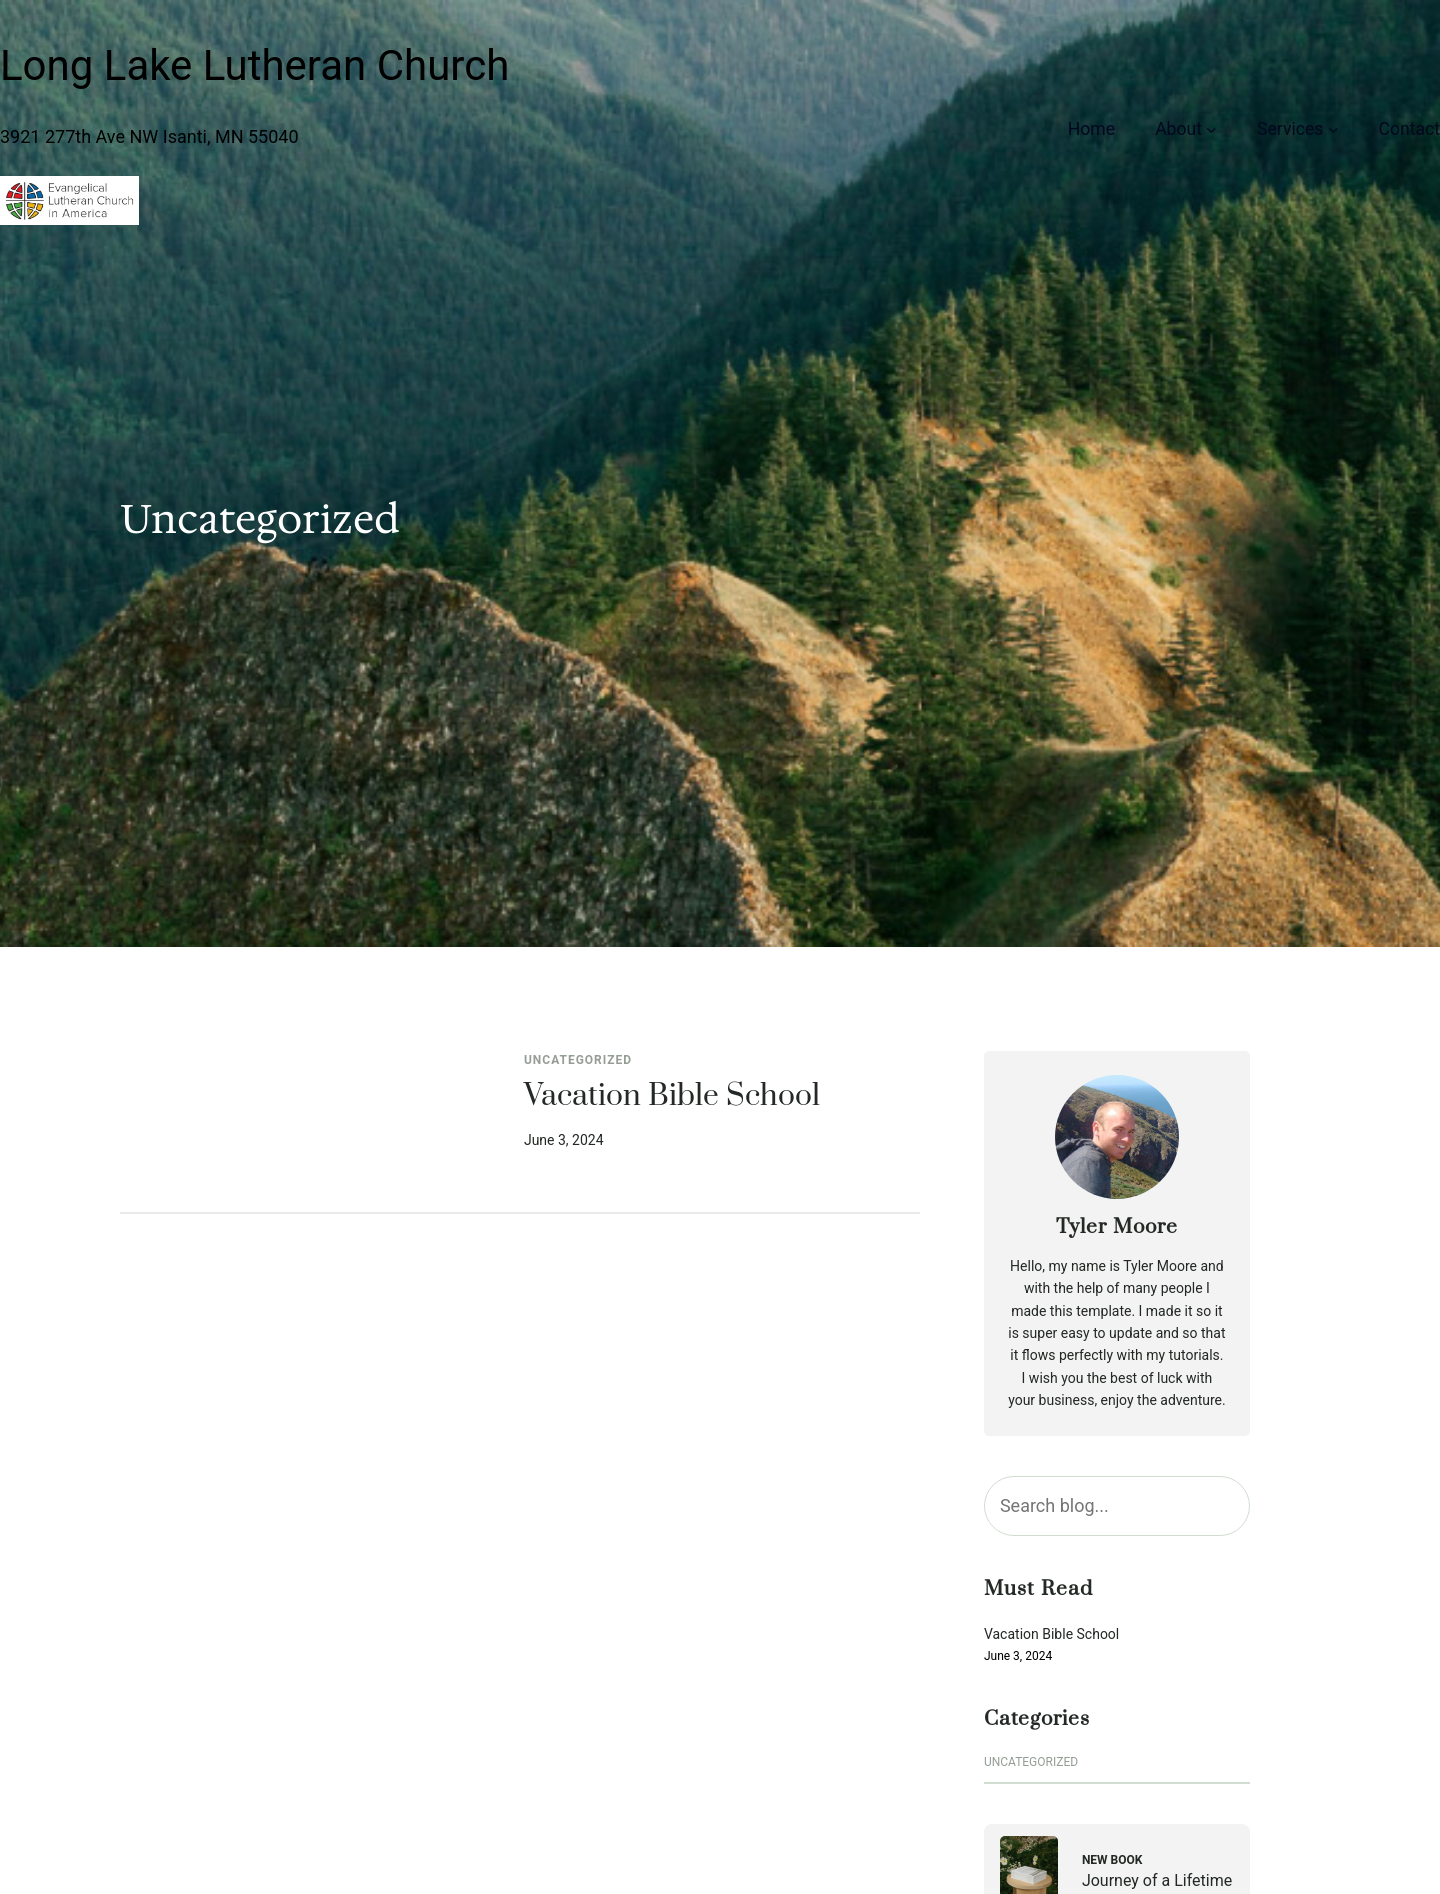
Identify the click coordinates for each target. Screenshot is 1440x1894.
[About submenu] (1211, 128)
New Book (1112, 1860)
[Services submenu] (1333, 128)
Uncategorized (578, 1060)
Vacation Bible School (672, 1097)
